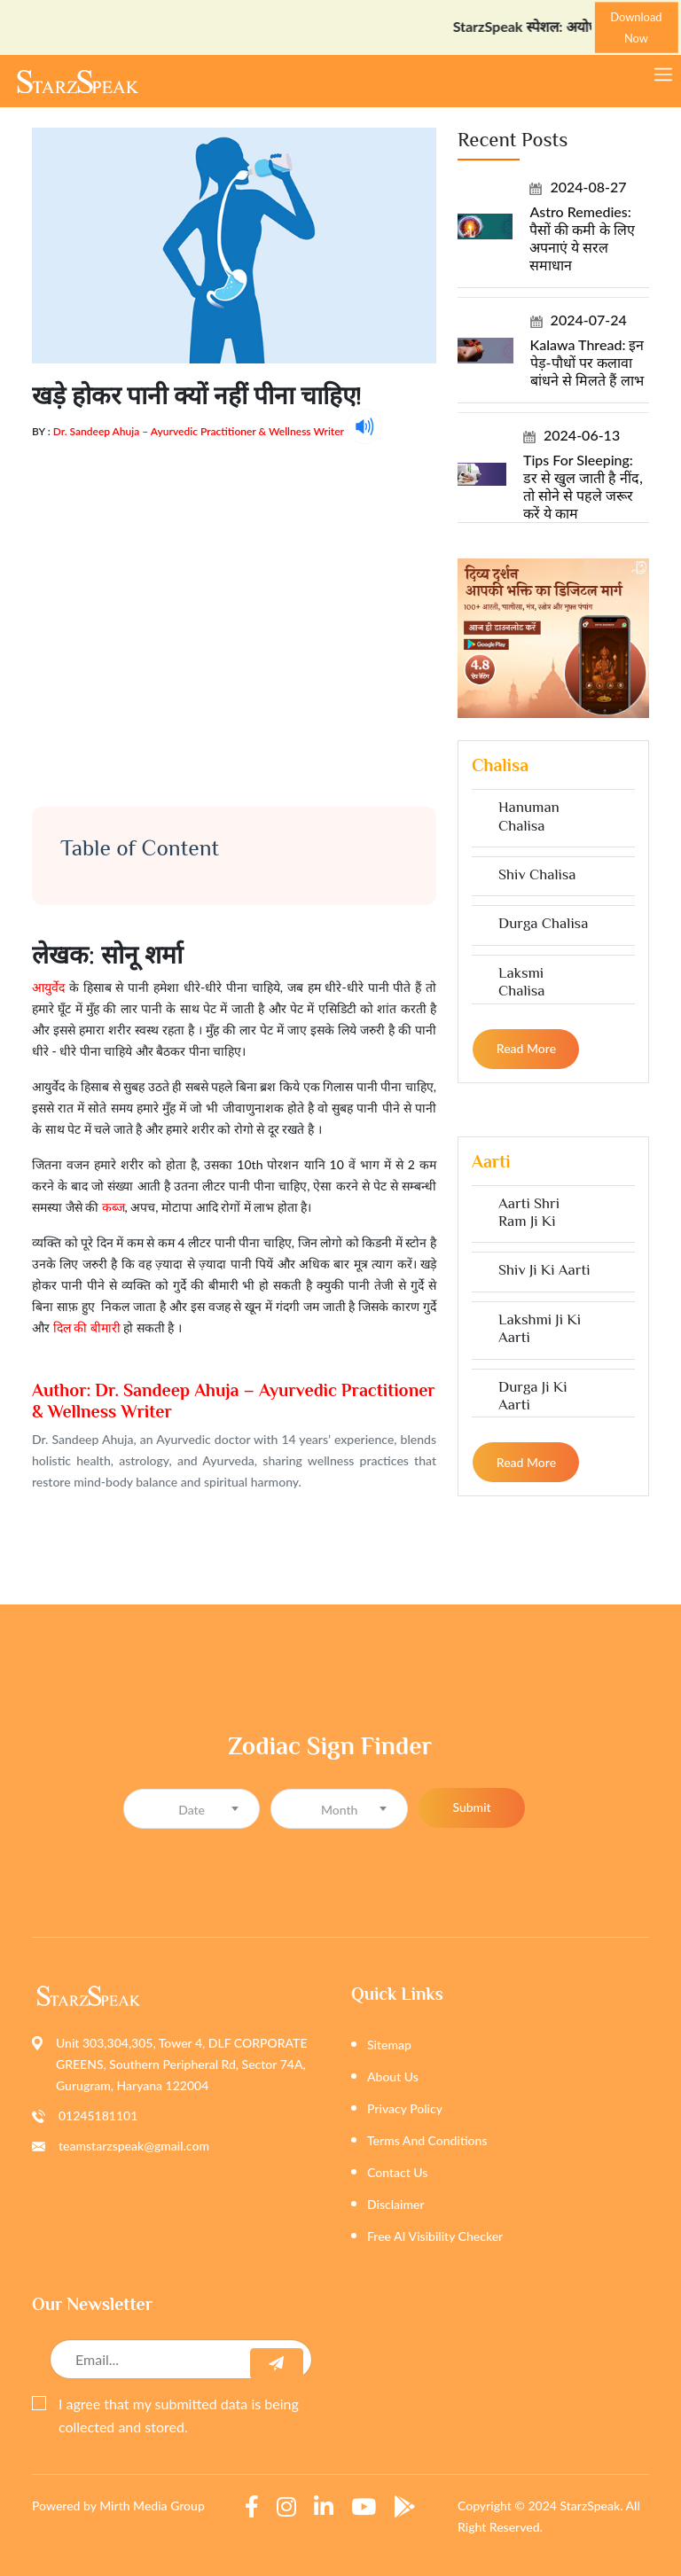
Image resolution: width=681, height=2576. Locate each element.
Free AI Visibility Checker (435, 2236)
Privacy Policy (404, 2108)
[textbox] (192, 1810)
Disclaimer (396, 2204)
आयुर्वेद (48, 987)
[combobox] (192, 1809)
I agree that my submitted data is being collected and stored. (165, 2415)
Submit (471, 1807)
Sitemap (389, 2044)
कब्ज (113, 1206)
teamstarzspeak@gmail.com (134, 2145)
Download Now (636, 27)
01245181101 (98, 2115)
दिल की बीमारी (87, 1327)
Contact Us (397, 2172)
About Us (393, 2076)
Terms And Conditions (427, 2140)
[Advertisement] (234, 607)
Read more (526, 1048)
